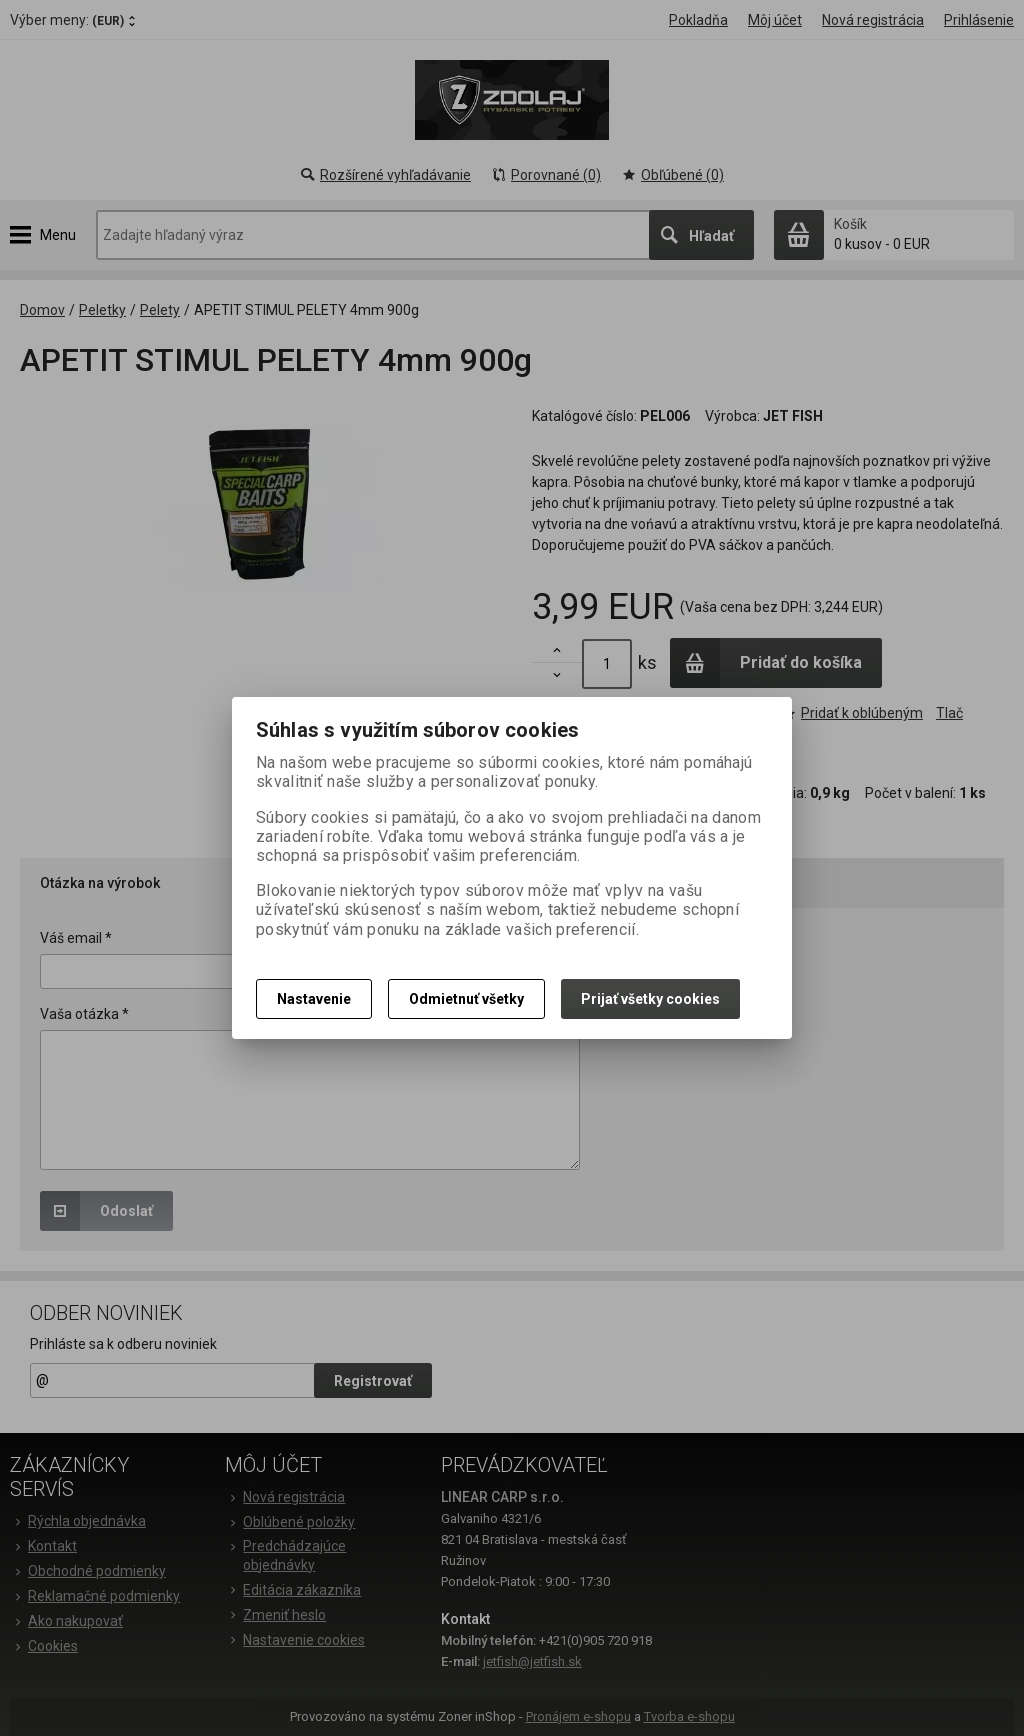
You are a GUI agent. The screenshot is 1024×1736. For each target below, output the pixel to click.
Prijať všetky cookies (650, 999)
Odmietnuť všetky (466, 999)
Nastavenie (314, 999)
